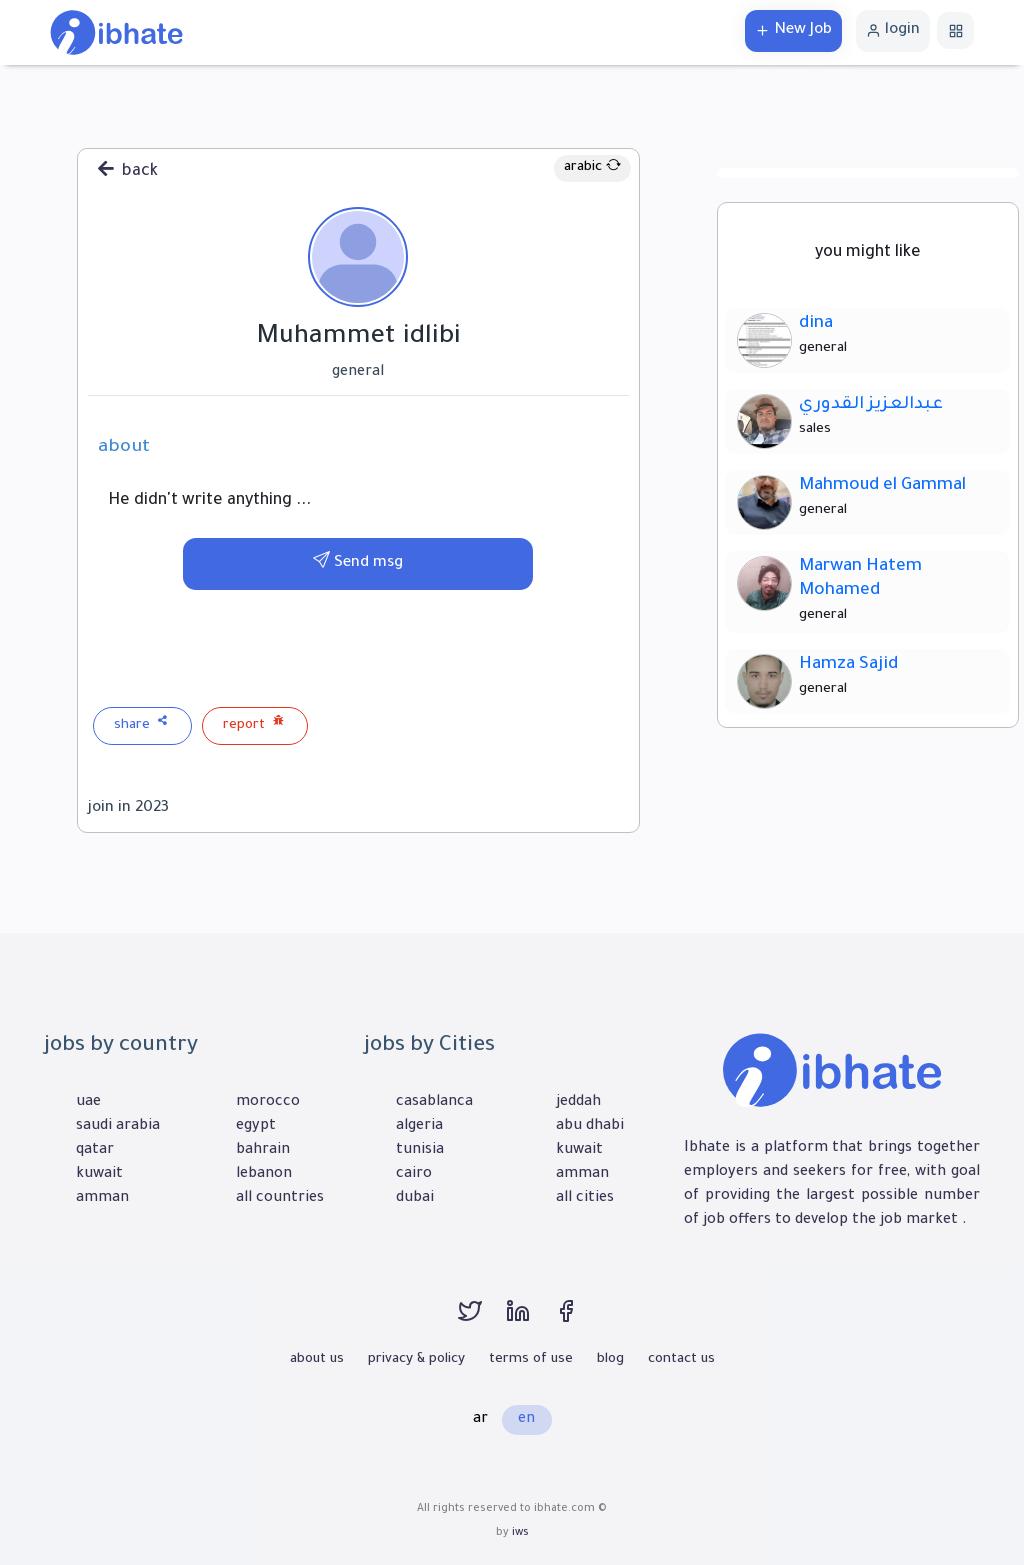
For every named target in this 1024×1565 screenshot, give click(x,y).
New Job (793, 30)
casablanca (434, 1103)
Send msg (358, 563)
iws (520, 1533)
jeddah (578, 1103)
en (526, 1420)
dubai (415, 1199)
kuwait (99, 1175)
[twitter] (482, 1320)
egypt (256, 1127)
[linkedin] (530, 1320)
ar (480, 1420)
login (893, 30)
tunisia (420, 1151)
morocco (268, 1103)
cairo (414, 1175)
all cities (585, 1199)
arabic (592, 167)
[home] (116, 34)
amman (102, 1199)
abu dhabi (590, 1127)
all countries (280, 1199)
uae (88, 1103)
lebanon (264, 1175)
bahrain (263, 1151)
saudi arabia (118, 1127)
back (128, 170)
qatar (95, 1151)
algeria (419, 1127)
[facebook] (576, 1320)
